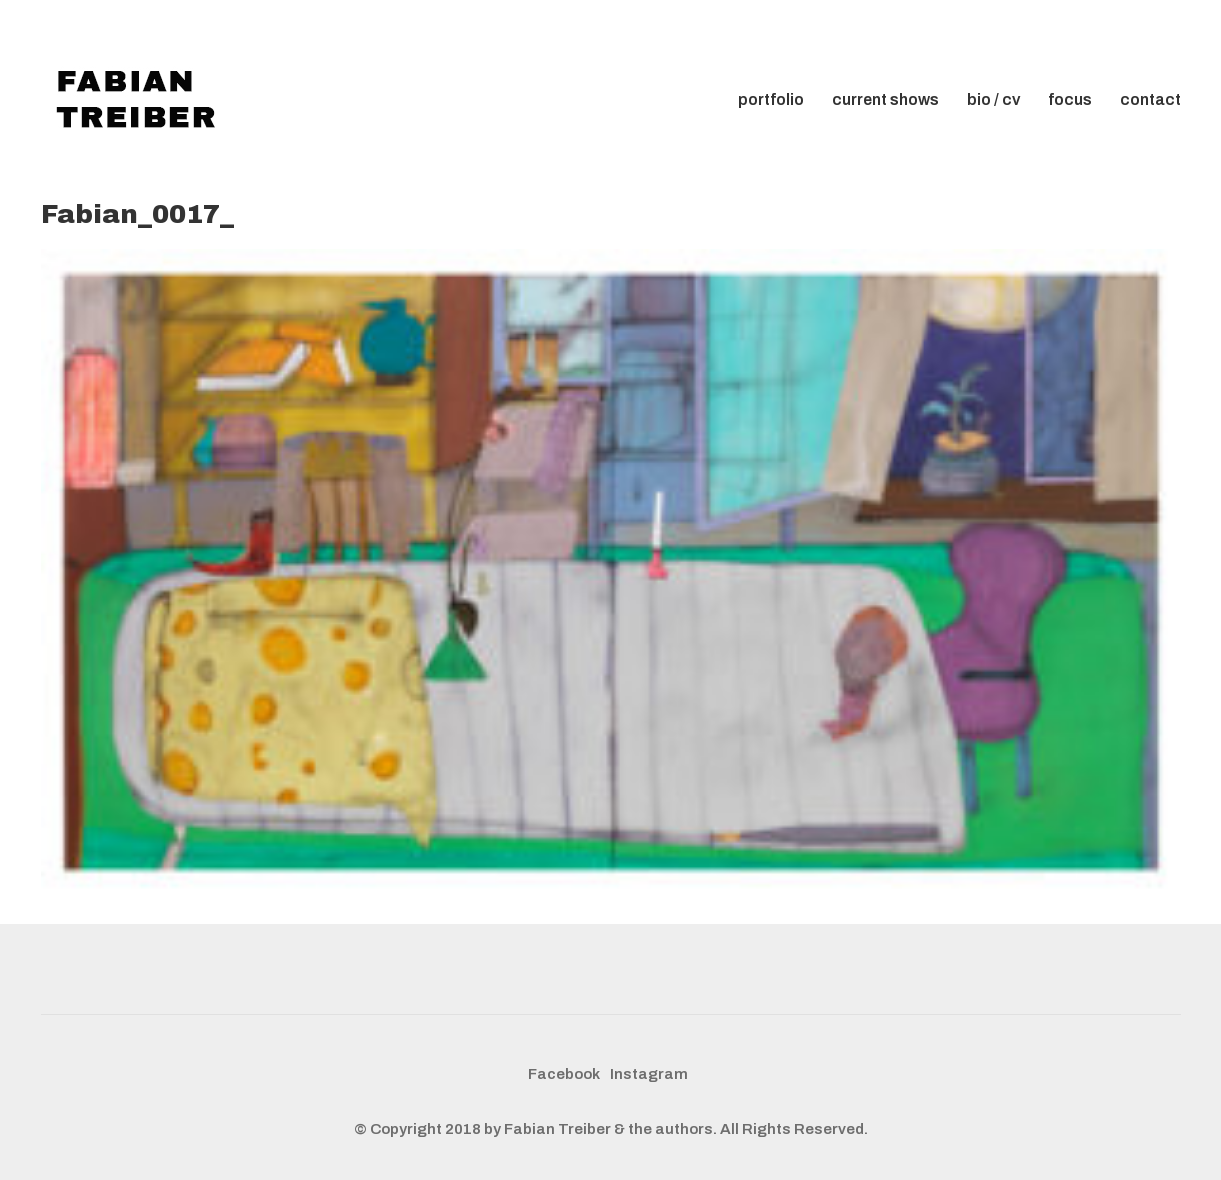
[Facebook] (564, 1075)
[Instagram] (649, 1075)
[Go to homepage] (141, 100)
